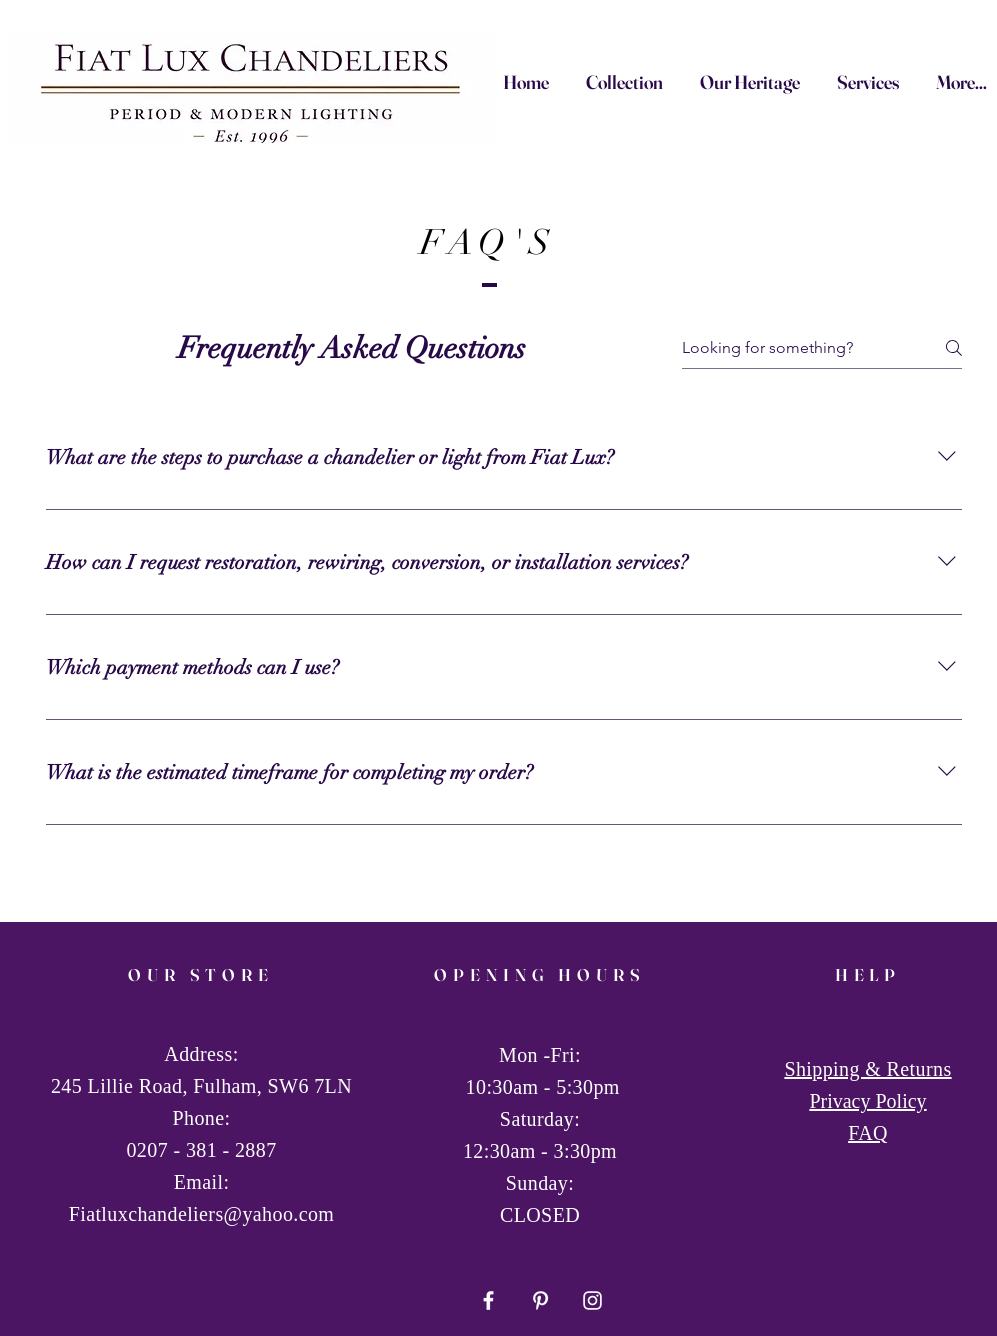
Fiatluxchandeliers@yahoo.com (202, 1214)
